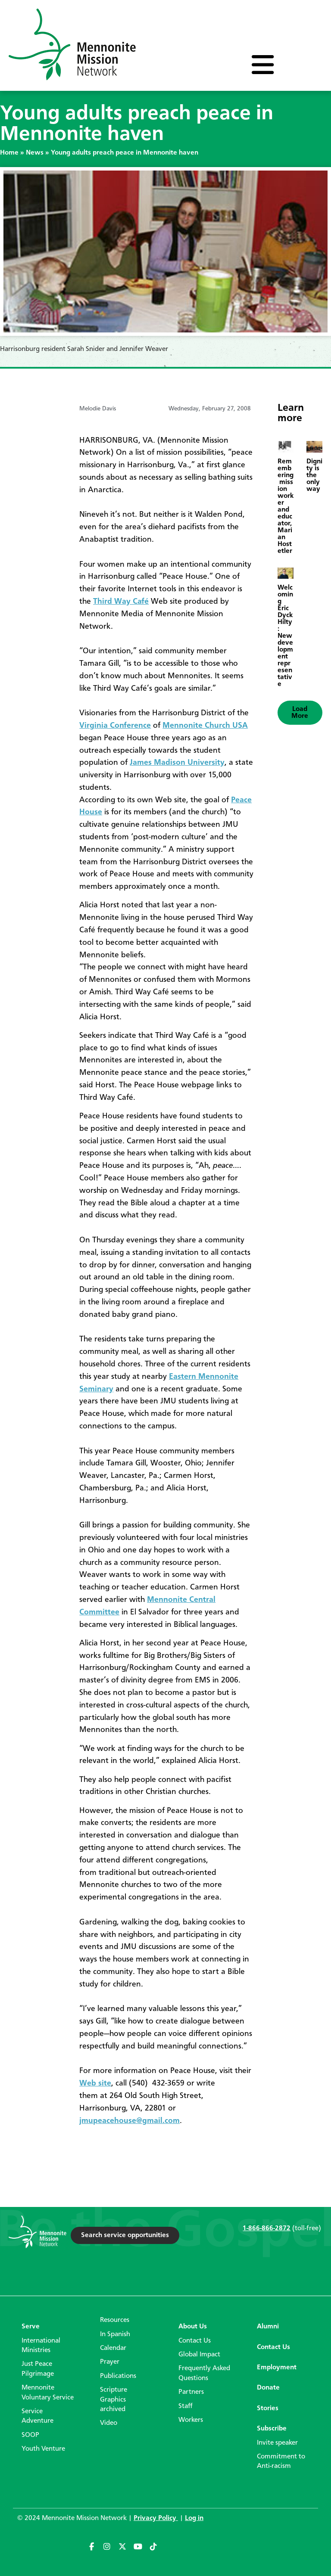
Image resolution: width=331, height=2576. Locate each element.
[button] (300, 713)
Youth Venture (43, 2449)
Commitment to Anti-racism (281, 2461)
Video (108, 2423)
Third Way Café (121, 601)
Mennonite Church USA (205, 725)
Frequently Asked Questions (204, 2373)
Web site (95, 2083)
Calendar (113, 2348)
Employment (277, 2367)
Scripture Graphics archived (113, 2400)
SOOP (30, 2435)
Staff (185, 2406)
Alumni (268, 2326)
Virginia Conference (115, 725)
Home (9, 152)
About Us (192, 2326)
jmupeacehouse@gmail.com (129, 2121)
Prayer (109, 2362)
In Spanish (115, 2334)
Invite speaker (277, 2442)
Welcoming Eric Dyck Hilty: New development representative (285, 636)
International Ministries (41, 2345)
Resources (114, 2320)
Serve (31, 2326)
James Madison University (177, 763)
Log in (194, 2518)
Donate (268, 2387)
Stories (267, 2408)
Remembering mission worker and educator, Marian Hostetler (286, 506)
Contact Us (194, 2340)
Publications (118, 2376)
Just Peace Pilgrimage (38, 2369)
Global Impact (199, 2354)
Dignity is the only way (314, 475)
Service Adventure (37, 2416)
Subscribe (272, 2428)
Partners (191, 2392)
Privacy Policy (156, 2518)
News (35, 152)
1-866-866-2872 (266, 2228)
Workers (190, 2420)
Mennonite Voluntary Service (48, 2392)
